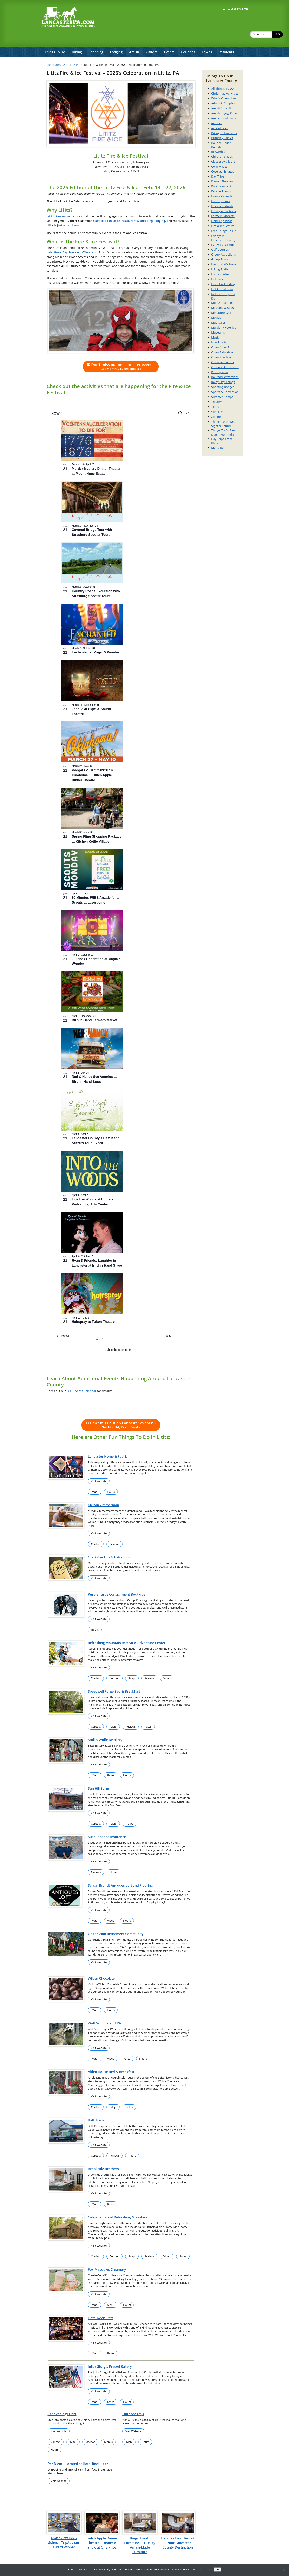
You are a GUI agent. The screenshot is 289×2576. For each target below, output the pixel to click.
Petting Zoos (219, 358)
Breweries (218, 138)
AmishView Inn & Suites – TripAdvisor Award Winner (63, 2534)
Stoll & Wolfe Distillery (105, 1731)
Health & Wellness (223, 251)
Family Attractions (223, 197)
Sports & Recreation (225, 378)
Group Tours (220, 246)
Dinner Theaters (222, 168)
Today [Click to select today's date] (167, 1322)
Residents (226, 38)
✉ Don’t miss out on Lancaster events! (121, 352)
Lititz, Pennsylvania (60, 203)
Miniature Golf (221, 299)
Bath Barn (96, 2111)
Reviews (114, 1535)
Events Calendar (222, 183)
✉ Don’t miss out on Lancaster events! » (121, 1416)
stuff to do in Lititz (106, 207)
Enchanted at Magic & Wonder (95, 638)
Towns (207, 38)
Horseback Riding (223, 270)
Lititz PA (73, 51)
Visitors (151, 38)
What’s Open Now (223, 85)
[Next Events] (99, 1325)
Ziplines (216, 403)
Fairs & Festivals (222, 192)
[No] (284, 2570)
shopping (146, 207)
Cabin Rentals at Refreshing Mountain (117, 2208)
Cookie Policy (204, 2569)
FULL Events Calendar (81, 1382)
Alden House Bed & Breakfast (111, 2063)
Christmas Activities (224, 80)
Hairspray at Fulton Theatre (93, 1308)
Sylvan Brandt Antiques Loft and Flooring (120, 1876)
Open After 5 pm (222, 334)
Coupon (114, 1669)
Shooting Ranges (222, 373)
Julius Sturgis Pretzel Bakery (110, 2358)
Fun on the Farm (222, 231)
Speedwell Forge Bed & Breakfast (114, 1682)
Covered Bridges (222, 158)
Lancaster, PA (56, 51)
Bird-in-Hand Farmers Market (94, 1006)
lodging (160, 207)
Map (94, 1483)
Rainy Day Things (223, 368)
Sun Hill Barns (99, 1779)
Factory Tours (220, 187)
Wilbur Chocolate (101, 1970)
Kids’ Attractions (222, 289)
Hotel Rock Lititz (100, 2309)
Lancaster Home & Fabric (107, 1447)
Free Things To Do (223, 217)
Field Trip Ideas (221, 207)
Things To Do (55, 38)
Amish (134, 38)
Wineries (217, 398)
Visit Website (99, 1472)
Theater (216, 388)
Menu (110, 2296)
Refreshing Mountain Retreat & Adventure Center (126, 1634)
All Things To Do (222, 75)
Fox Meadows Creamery (107, 2261)
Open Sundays (221, 344)
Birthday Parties (222, 124)
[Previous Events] (63, 1322)
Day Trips (217, 163)
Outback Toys (133, 2405)
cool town (72, 212)
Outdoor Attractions (225, 353)
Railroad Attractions (225, 363)
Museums (218, 319)
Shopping (95, 38)
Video (166, 1669)
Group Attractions (223, 241)
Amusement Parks (223, 105)
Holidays (217, 266)
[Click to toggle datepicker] (57, 399)
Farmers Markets (223, 202)
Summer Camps (222, 383)
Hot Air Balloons (222, 275)
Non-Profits (219, 329)
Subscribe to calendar (119, 1338)
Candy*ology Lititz (62, 2405)
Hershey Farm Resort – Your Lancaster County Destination (178, 2534)
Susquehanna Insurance (107, 1828)
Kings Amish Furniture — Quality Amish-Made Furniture (139, 2536)
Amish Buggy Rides (224, 100)
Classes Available (223, 148)
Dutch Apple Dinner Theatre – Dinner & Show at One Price (101, 2534)
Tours (215, 393)
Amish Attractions (223, 95)
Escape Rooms (221, 178)
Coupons (188, 38)
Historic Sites (220, 261)
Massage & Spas (222, 294)
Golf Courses (220, 236)
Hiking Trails (219, 256)
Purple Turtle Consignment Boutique (116, 1585)
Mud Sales (218, 309)
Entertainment (221, 173)
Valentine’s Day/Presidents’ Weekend (72, 239)
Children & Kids (222, 143)
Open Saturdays (222, 339)
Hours (111, 1483)
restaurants (129, 207)
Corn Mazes (219, 153)
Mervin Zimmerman (103, 1496)
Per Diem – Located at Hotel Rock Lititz (78, 2455)
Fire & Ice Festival (223, 212)
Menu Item (218, 434)
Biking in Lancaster (224, 119)
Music (215, 324)
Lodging (116, 38)
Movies (216, 304)
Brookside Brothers (103, 2160)
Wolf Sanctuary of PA (104, 2014)
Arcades (216, 109)
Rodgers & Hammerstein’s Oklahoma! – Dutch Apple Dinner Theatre (92, 761)
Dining (77, 38)
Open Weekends (222, 348)
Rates (148, 1718)
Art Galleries (219, 114)
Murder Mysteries (223, 314)
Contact (96, 1535)
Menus (108, 2433)
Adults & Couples (223, 90)
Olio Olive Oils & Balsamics (109, 1548)
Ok (217, 2569)
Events (169, 38)
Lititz (106, 158)
